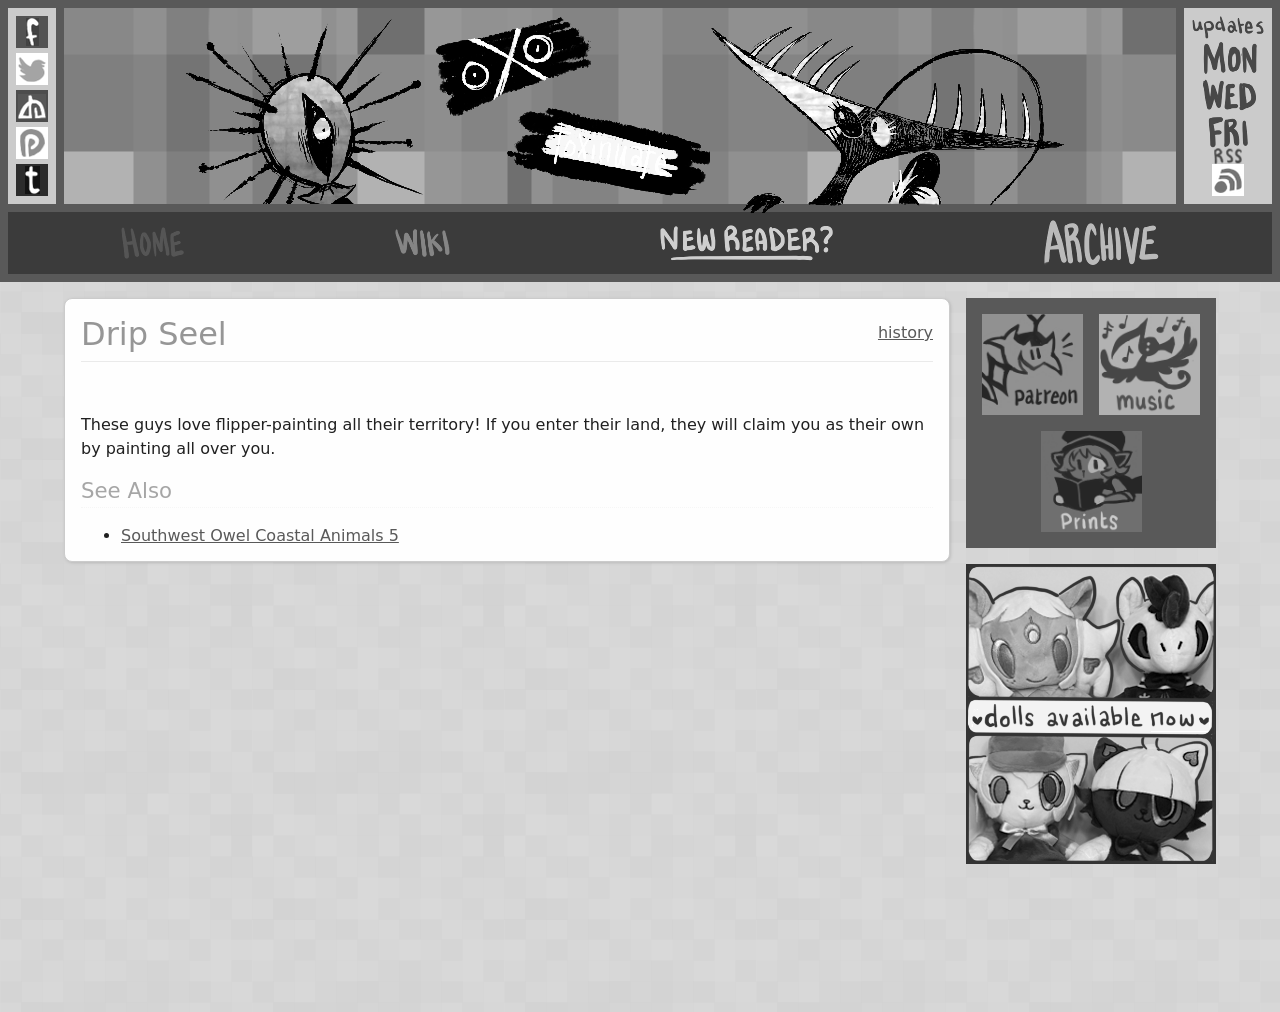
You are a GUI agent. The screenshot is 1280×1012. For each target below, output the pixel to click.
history (905, 332)
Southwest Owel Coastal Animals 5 (260, 535)
